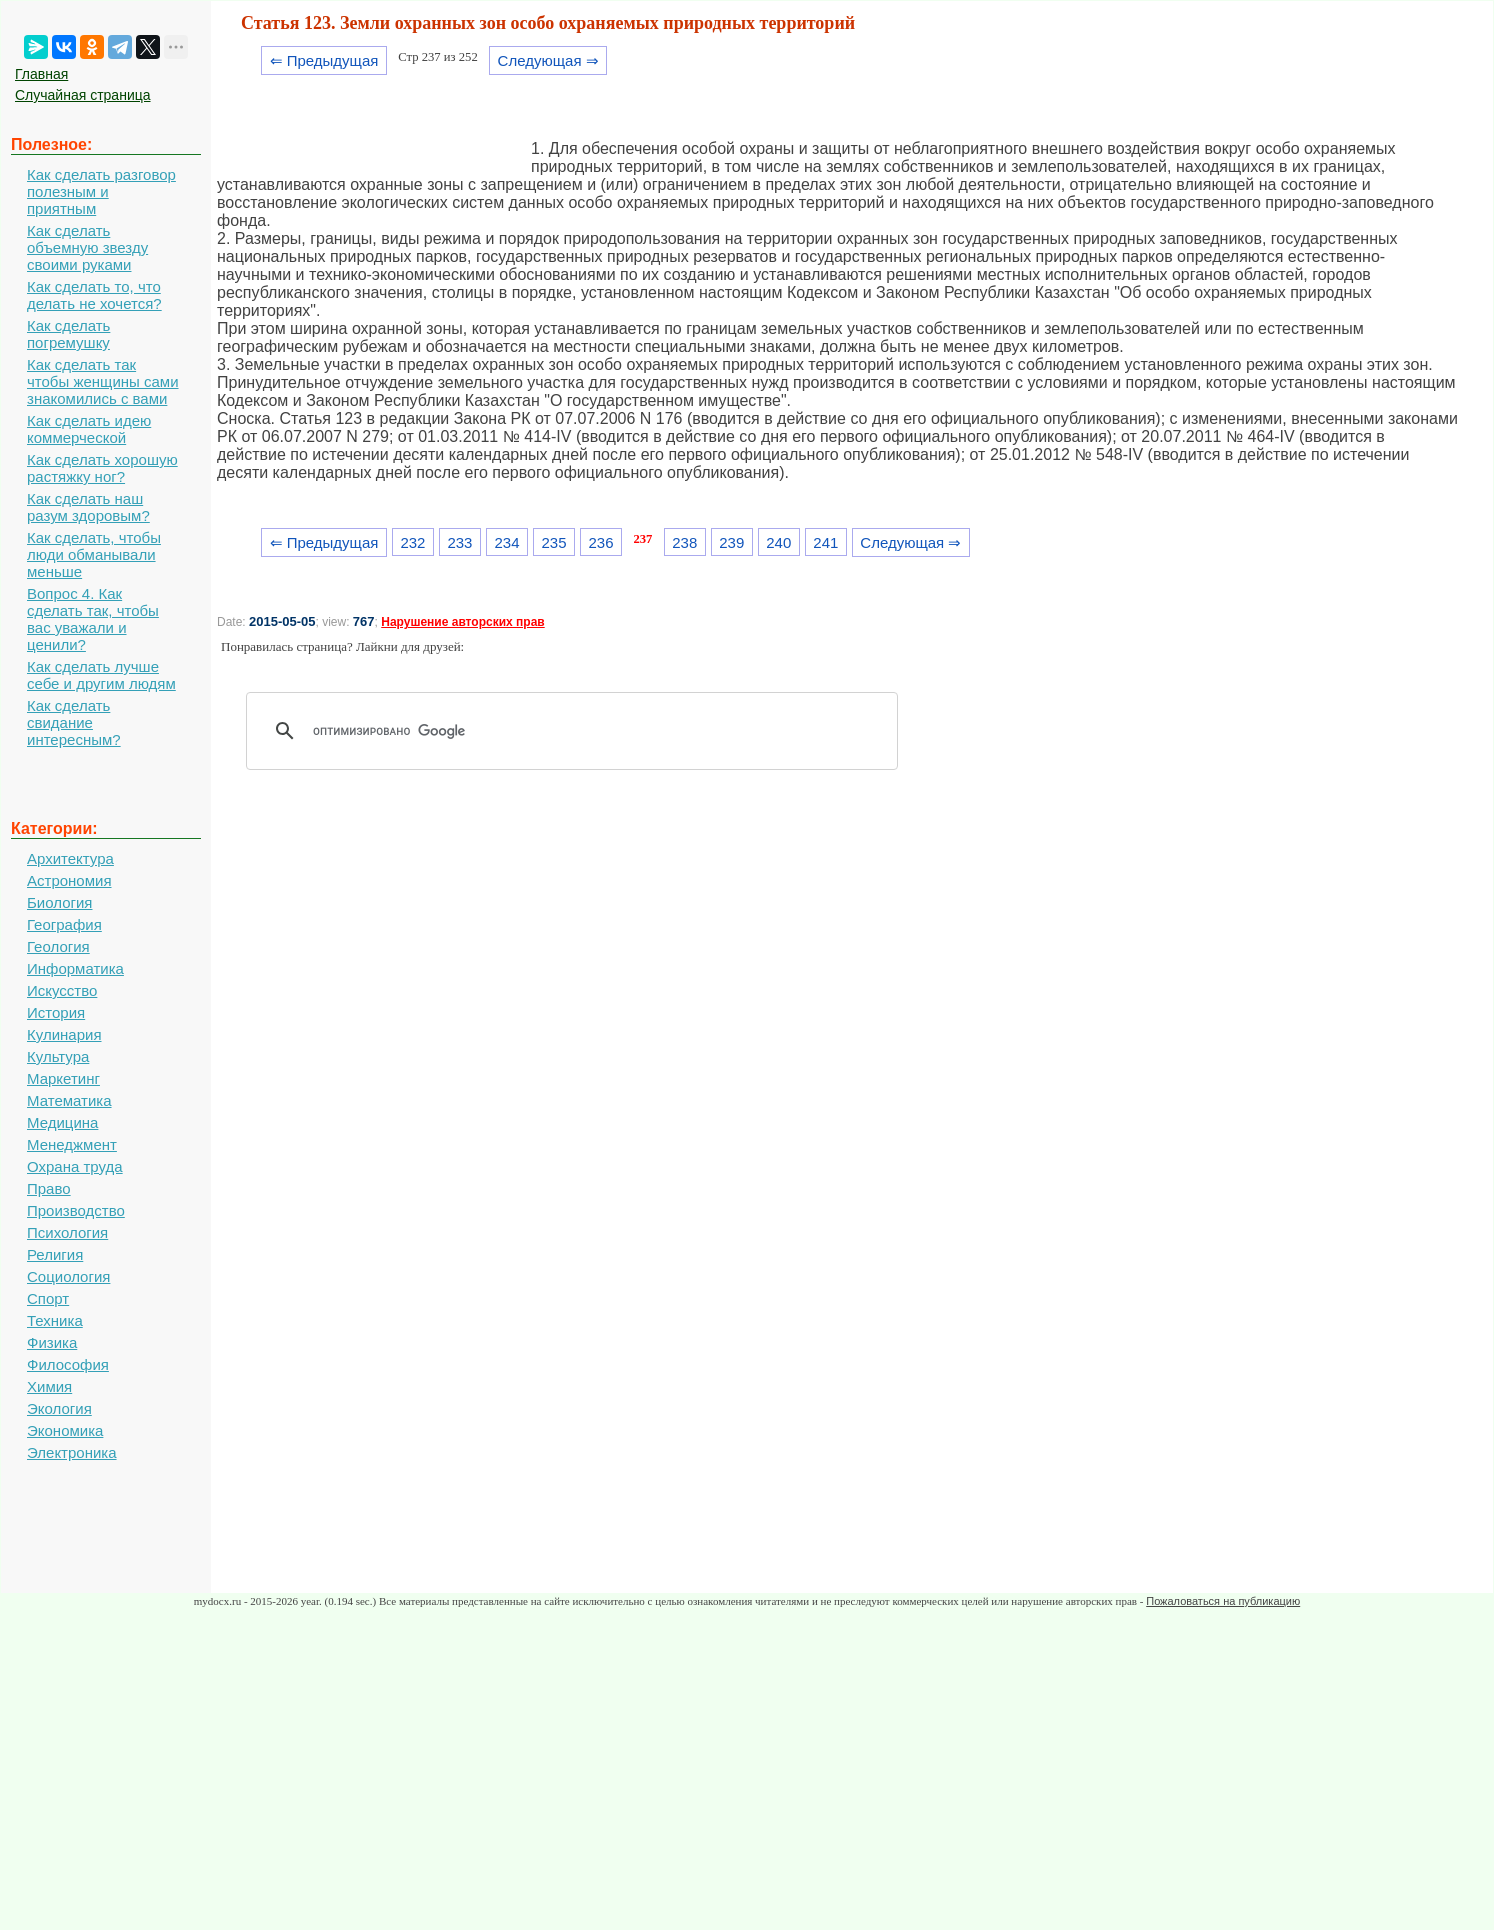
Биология (59, 902)
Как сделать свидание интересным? (74, 722)
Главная (41, 74)
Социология (68, 1276)
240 (778, 542)
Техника (55, 1320)
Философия (68, 1364)
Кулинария (64, 1034)
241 (825, 542)
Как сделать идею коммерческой (89, 429)
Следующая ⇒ (548, 60)
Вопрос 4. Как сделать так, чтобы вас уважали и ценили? (93, 619)
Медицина (62, 1122)
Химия (49, 1386)
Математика (69, 1100)
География (64, 924)
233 (459, 542)
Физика (52, 1342)
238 (684, 542)
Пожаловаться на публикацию (1223, 1601)
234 (506, 542)
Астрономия (69, 880)
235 (554, 542)
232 (412, 542)
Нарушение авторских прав (462, 622)
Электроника (72, 1452)
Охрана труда (75, 1166)
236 (601, 542)
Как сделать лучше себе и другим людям (101, 675)
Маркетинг (63, 1078)
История (56, 1012)
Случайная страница (83, 95)
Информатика (75, 968)
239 (731, 542)
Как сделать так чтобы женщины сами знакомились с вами (103, 381)
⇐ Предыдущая (324, 60)
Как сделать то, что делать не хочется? (94, 295)
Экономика (65, 1430)
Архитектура (70, 858)
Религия (55, 1254)
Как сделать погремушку (68, 334)
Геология (58, 946)
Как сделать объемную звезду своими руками (87, 247)
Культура (58, 1056)
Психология (67, 1232)
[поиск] (579, 731)
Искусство (62, 990)
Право (49, 1188)
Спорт (48, 1298)
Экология (59, 1408)
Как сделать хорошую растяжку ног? (102, 468)
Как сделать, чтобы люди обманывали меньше (94, 554)
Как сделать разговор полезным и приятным (101, 191)
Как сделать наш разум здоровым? (88, 507)
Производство (76, 1210)
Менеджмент (72, 1144)
